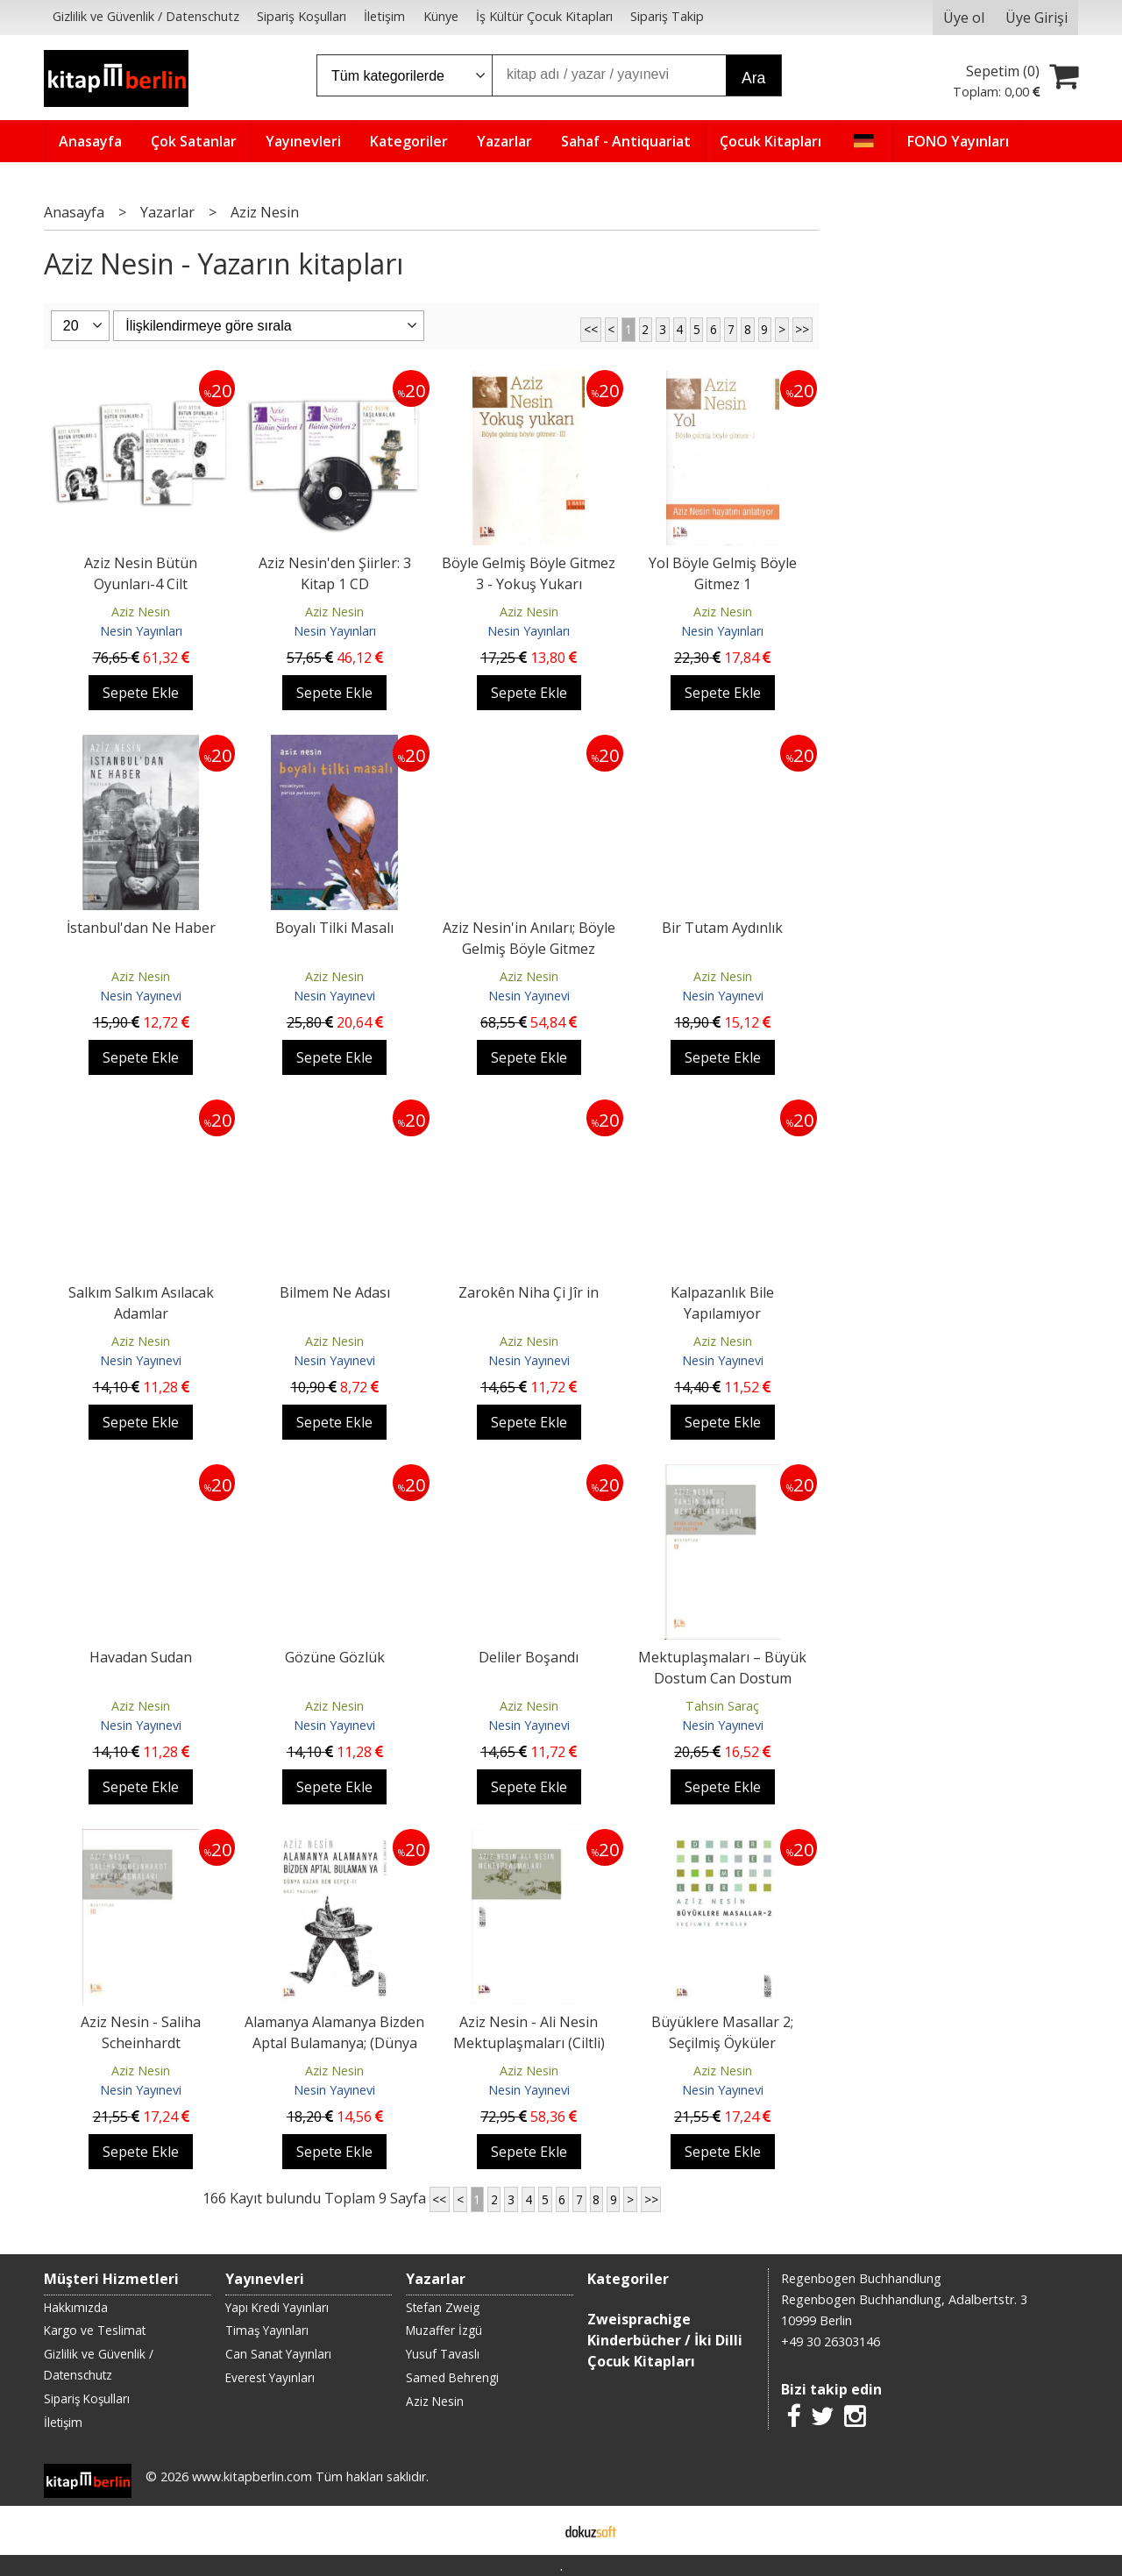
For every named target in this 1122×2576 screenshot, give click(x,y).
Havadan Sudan (140, 1657)
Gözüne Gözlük (335, 1657)
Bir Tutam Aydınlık (722, 927)
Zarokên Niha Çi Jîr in (528, 1292)
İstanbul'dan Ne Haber (141, 927)
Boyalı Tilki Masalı (334, 927)
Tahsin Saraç (722, 1705)
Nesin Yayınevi (140, 995)
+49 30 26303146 (830, 2341)
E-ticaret (533, 2530)
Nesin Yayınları (141, 631)
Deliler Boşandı (529, 1657)
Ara (753, 78)
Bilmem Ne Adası (335, 1292)
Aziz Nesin (140, 611)
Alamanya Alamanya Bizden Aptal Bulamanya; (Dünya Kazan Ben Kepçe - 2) (334, 2043)
